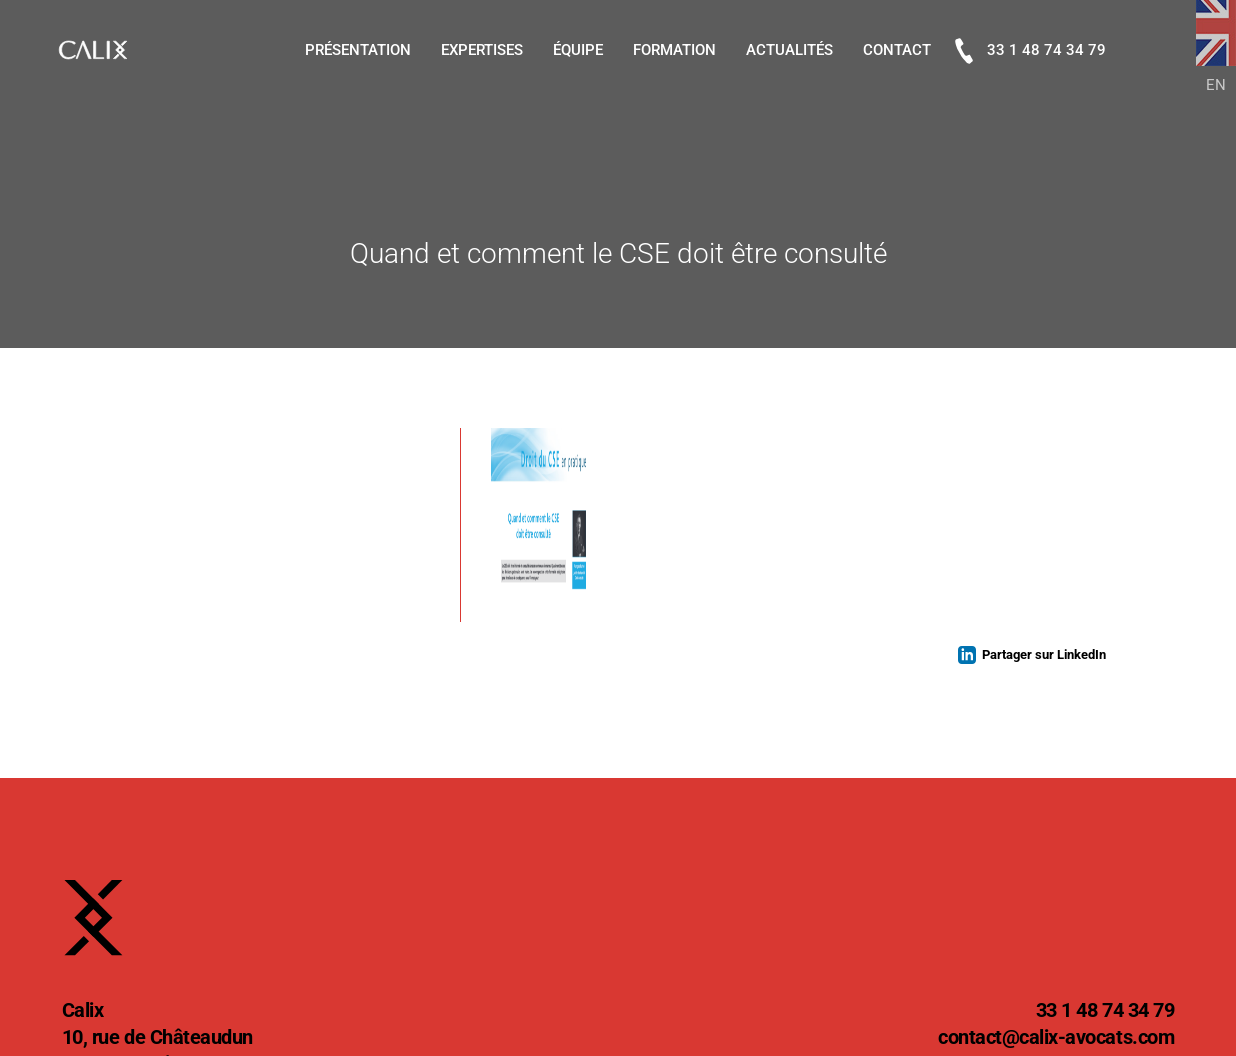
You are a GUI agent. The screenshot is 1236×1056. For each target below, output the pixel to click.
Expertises (482, 50)
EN (1216, 85)
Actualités (789, 50)
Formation (674, 50)
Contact (897, 50)
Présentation (358, 50)
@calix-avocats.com (1056, 1038)
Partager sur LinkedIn (1044, 654)
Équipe (578, 50)
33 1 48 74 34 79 (1030, 51)
